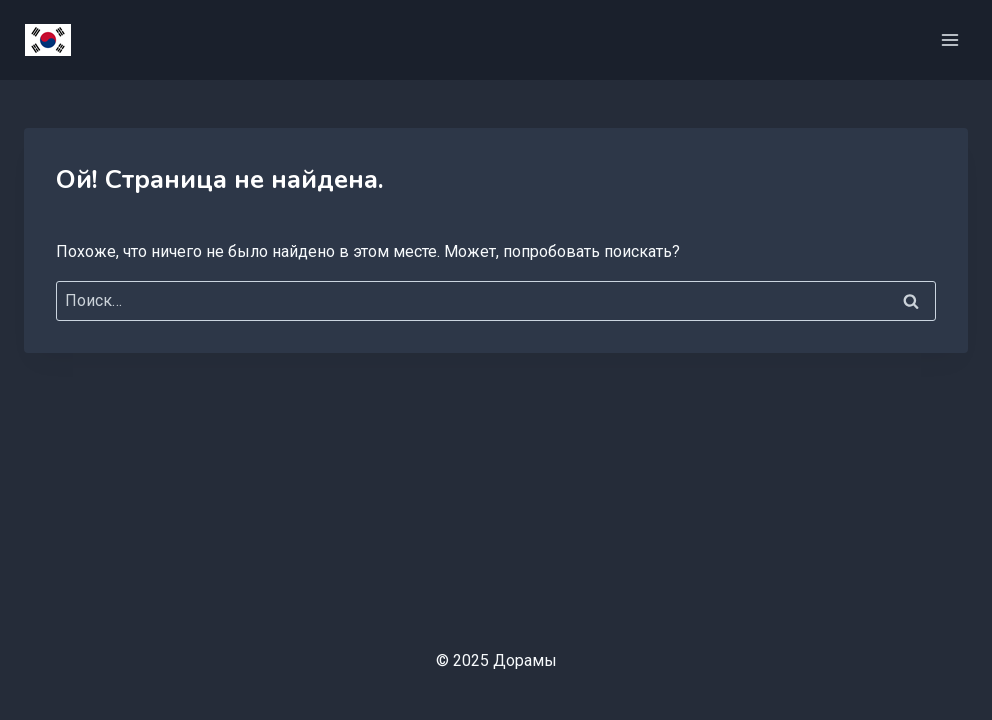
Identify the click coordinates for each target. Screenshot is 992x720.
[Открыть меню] (949, 39)
